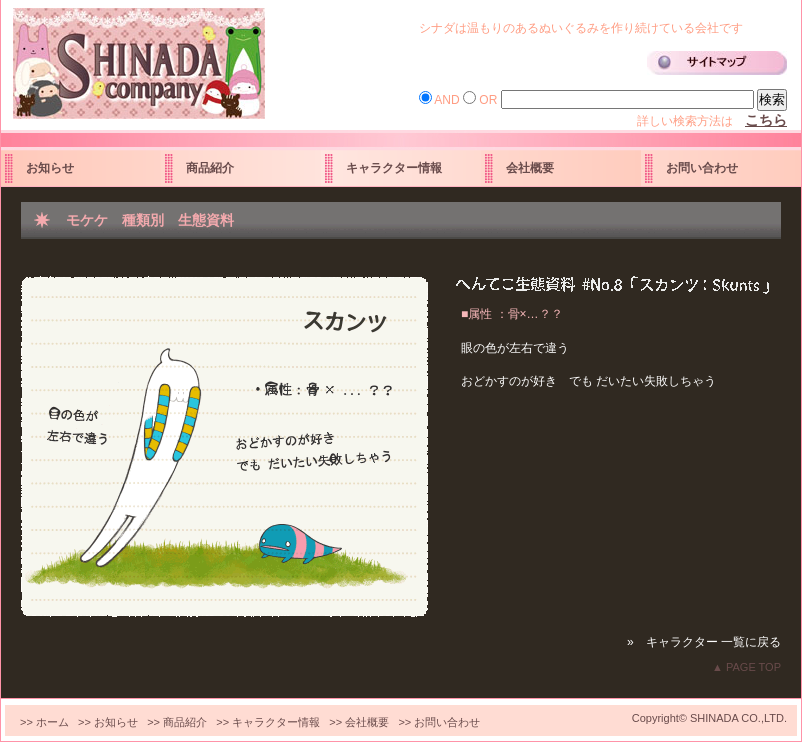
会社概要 (530, 168)
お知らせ (50, 168)
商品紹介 (210, 168)
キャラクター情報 (394, 168)
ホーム (52, 722)
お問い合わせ (702, 168)
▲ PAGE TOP (746, 667)
